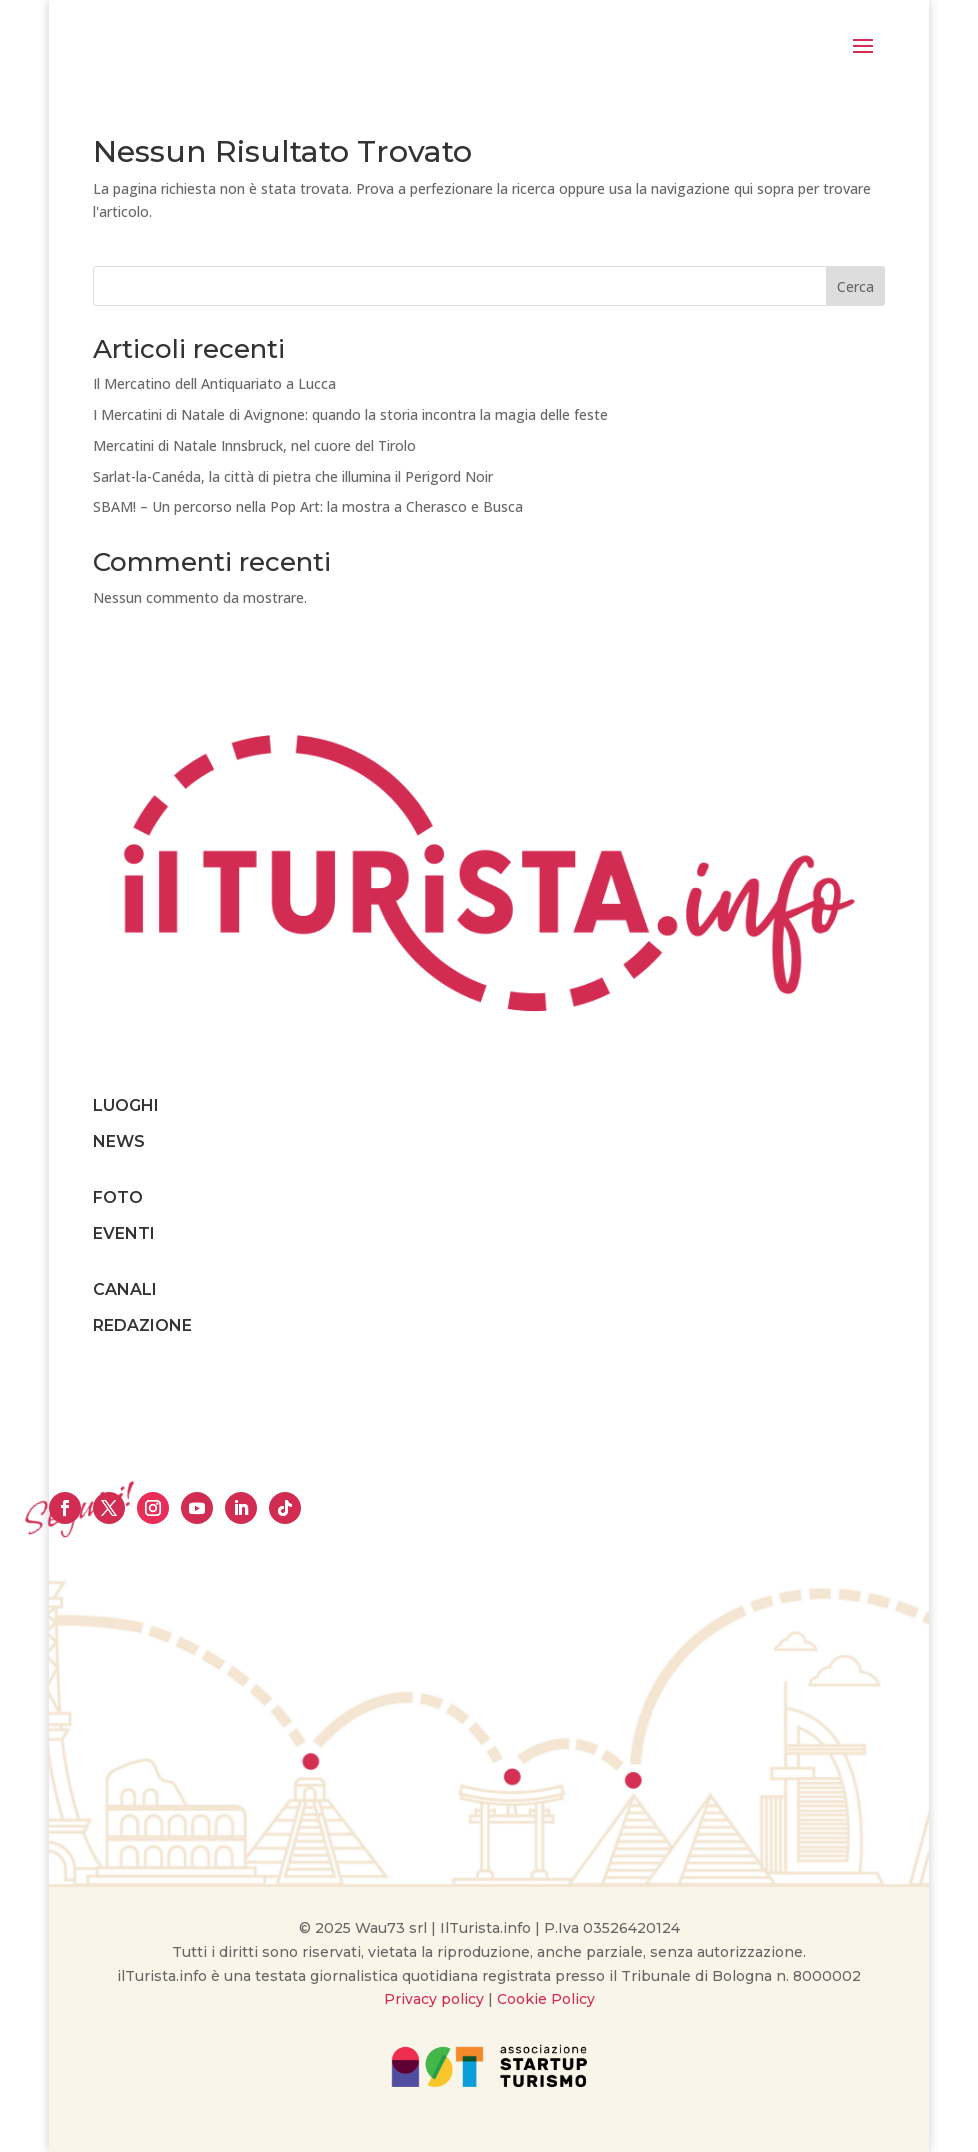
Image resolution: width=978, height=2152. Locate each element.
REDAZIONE (142, 1325)
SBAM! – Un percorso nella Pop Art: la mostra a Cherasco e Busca (308, 506)
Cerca (855, 286)
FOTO (118, 1197)
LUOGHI (126, 1105)
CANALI (125, 1289)
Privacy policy (434, 1999)
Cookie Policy (546, 1999)
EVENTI (124, 1233)
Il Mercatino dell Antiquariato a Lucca (214, 383)
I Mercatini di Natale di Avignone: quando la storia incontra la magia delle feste (350, 414)
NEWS (119, 1141)
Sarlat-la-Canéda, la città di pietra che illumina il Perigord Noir (293, 476)
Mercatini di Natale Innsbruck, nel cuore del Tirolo (254, 445)
